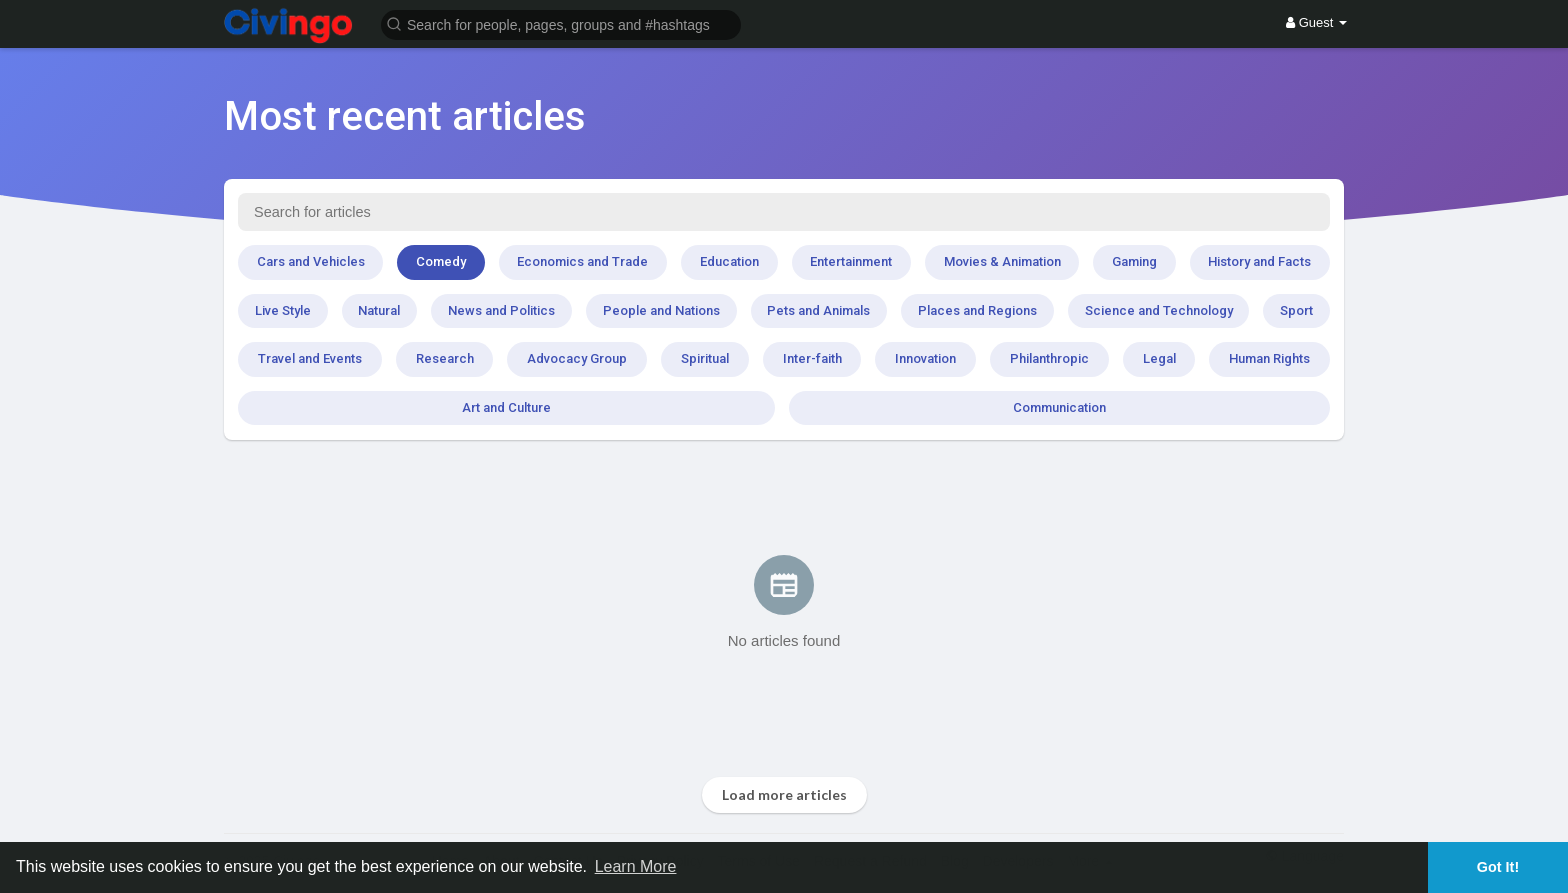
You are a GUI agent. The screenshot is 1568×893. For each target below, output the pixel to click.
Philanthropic (1049, 358)
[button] (561, 23)
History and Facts (1259, 261)
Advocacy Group (577, 358)
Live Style (283, 310)
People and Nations (661, 310)
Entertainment (851, 261)
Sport (1296, 310)
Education (729, 261)
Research (445, 358)
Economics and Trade (582, 261)
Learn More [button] (636, 866)
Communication (1059, 407)
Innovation (925, 358)
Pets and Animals (818, 310)
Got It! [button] (1498, 867)
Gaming (1134, 261)
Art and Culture (506, 407)
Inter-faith (812, 358)
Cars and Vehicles (311, 261)
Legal (1159, 358)
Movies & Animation (1002, 261)
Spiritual (705, 358)
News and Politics (501, 310)
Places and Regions (977, 310)
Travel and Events (310, 358)
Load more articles (784, 794)
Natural (379, 310)
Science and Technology (1159, 310)
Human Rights (1269, 358)
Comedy (441, 261)
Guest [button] (1316, 22)
